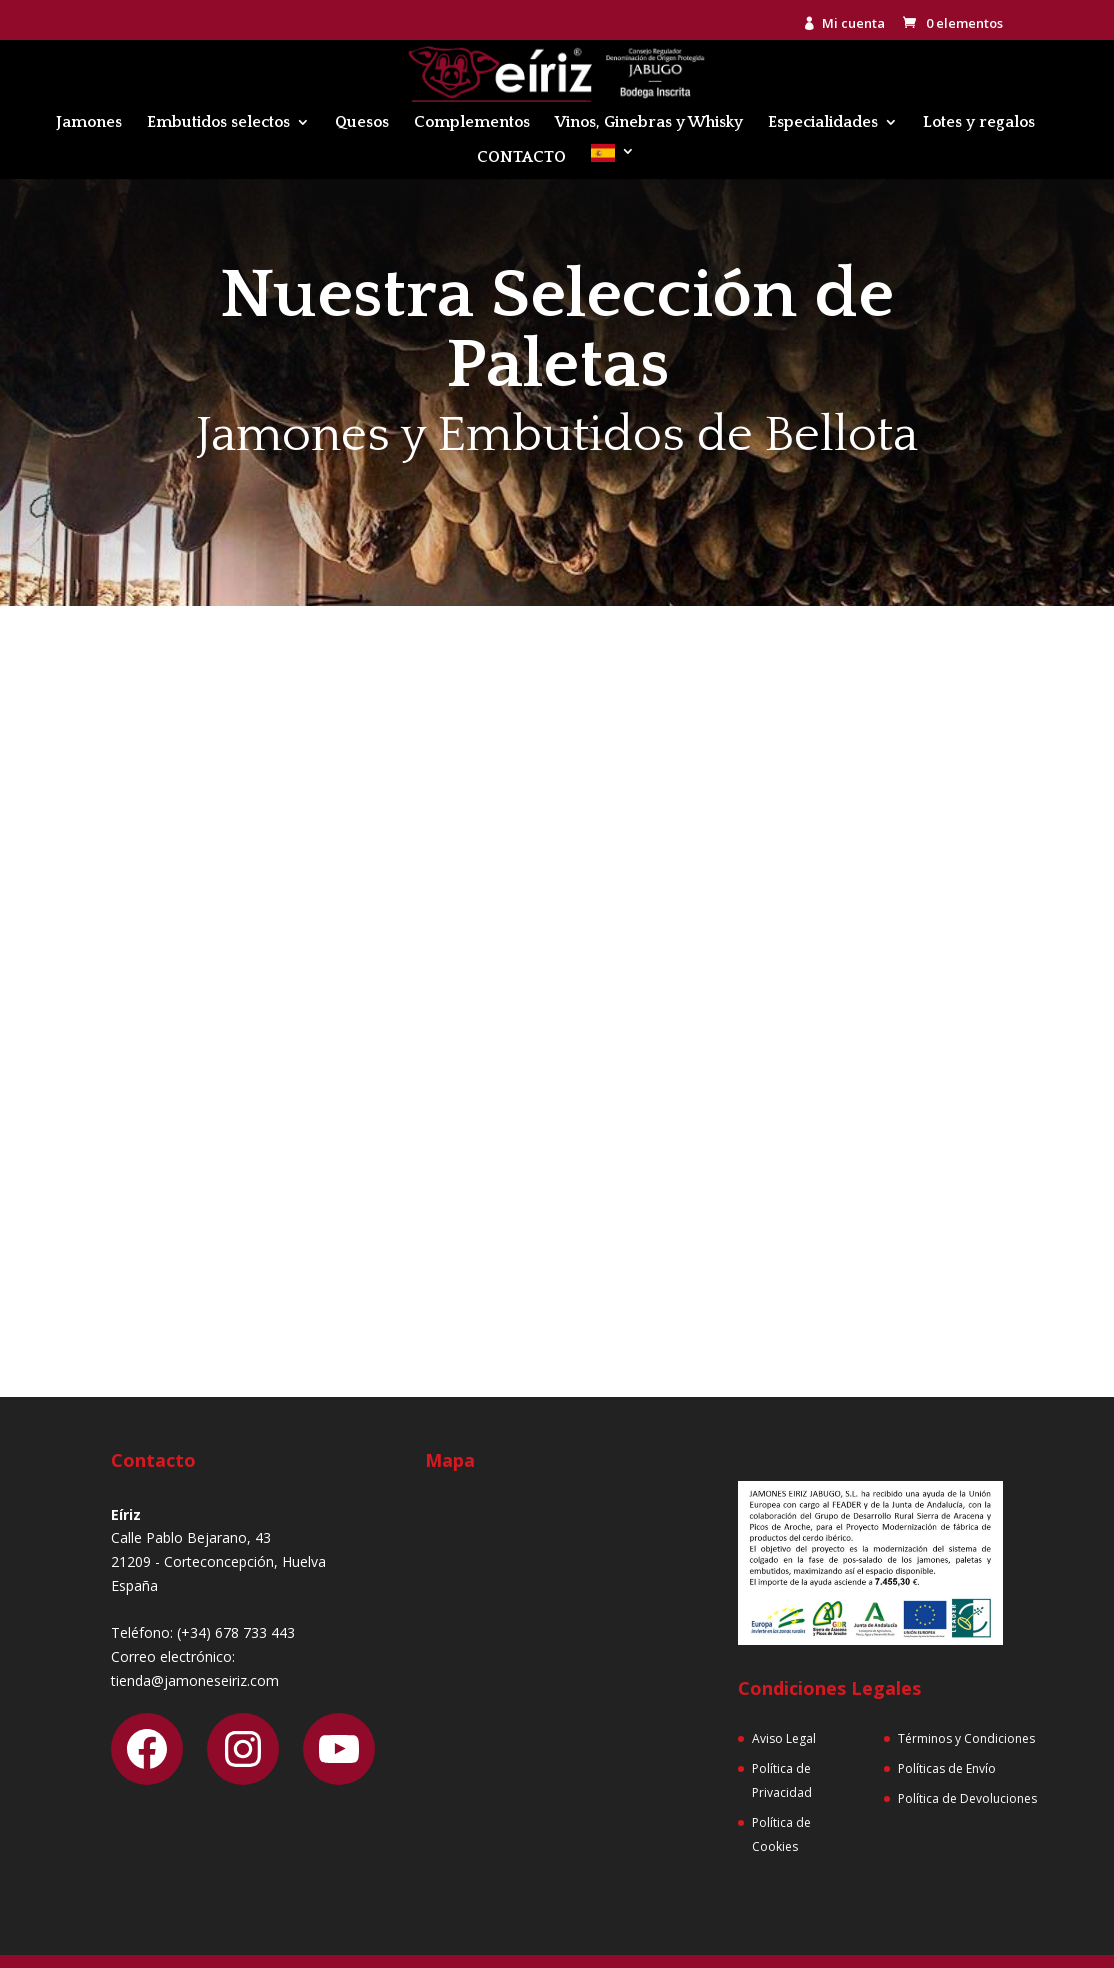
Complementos (472, 123)
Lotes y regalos (979, 123)
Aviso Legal (784, 1738)
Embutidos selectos (218, 123)
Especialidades (823, 123)
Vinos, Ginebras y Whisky (649, 123)
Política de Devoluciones (967, 1798)
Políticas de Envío (947, 1768)
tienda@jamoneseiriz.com (195, 1680)
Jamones (89, 123)
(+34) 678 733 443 (236, 1632)
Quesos (362, 123)
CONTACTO (521, 158)
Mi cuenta (853, 24)
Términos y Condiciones (966, 1738)
